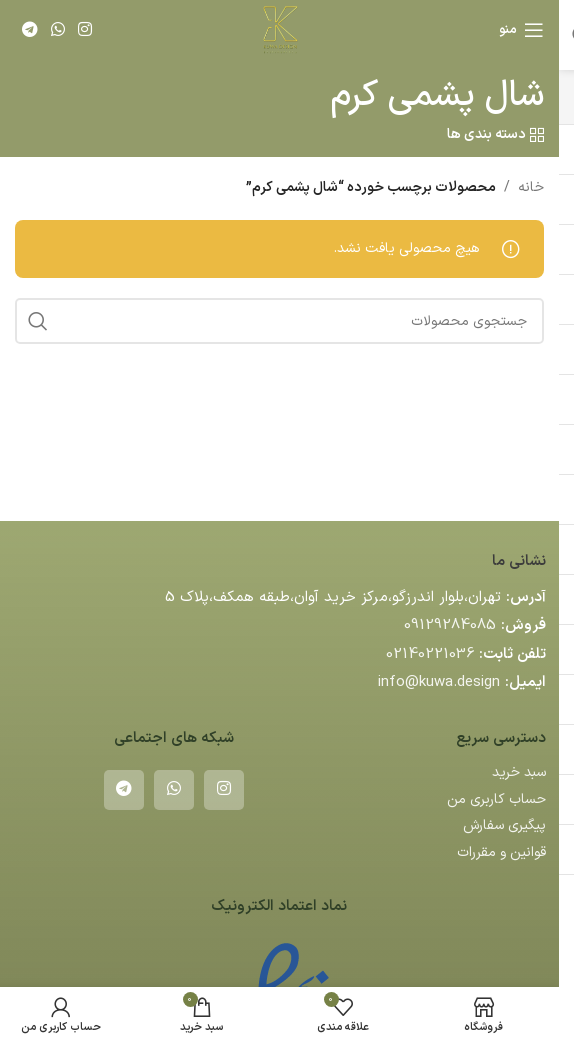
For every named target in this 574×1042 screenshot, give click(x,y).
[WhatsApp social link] (57, 30)
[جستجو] (279, 321)
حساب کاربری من (496, 799)
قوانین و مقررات (501, 852)
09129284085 (450, 625)
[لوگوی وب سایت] (279, 29)
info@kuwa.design (439, 682)
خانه (531, 187)
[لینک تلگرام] (29, 30)
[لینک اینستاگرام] (85, 30)
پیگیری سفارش (504, 825)
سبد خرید (519, 772)
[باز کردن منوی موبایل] (521, 30)
